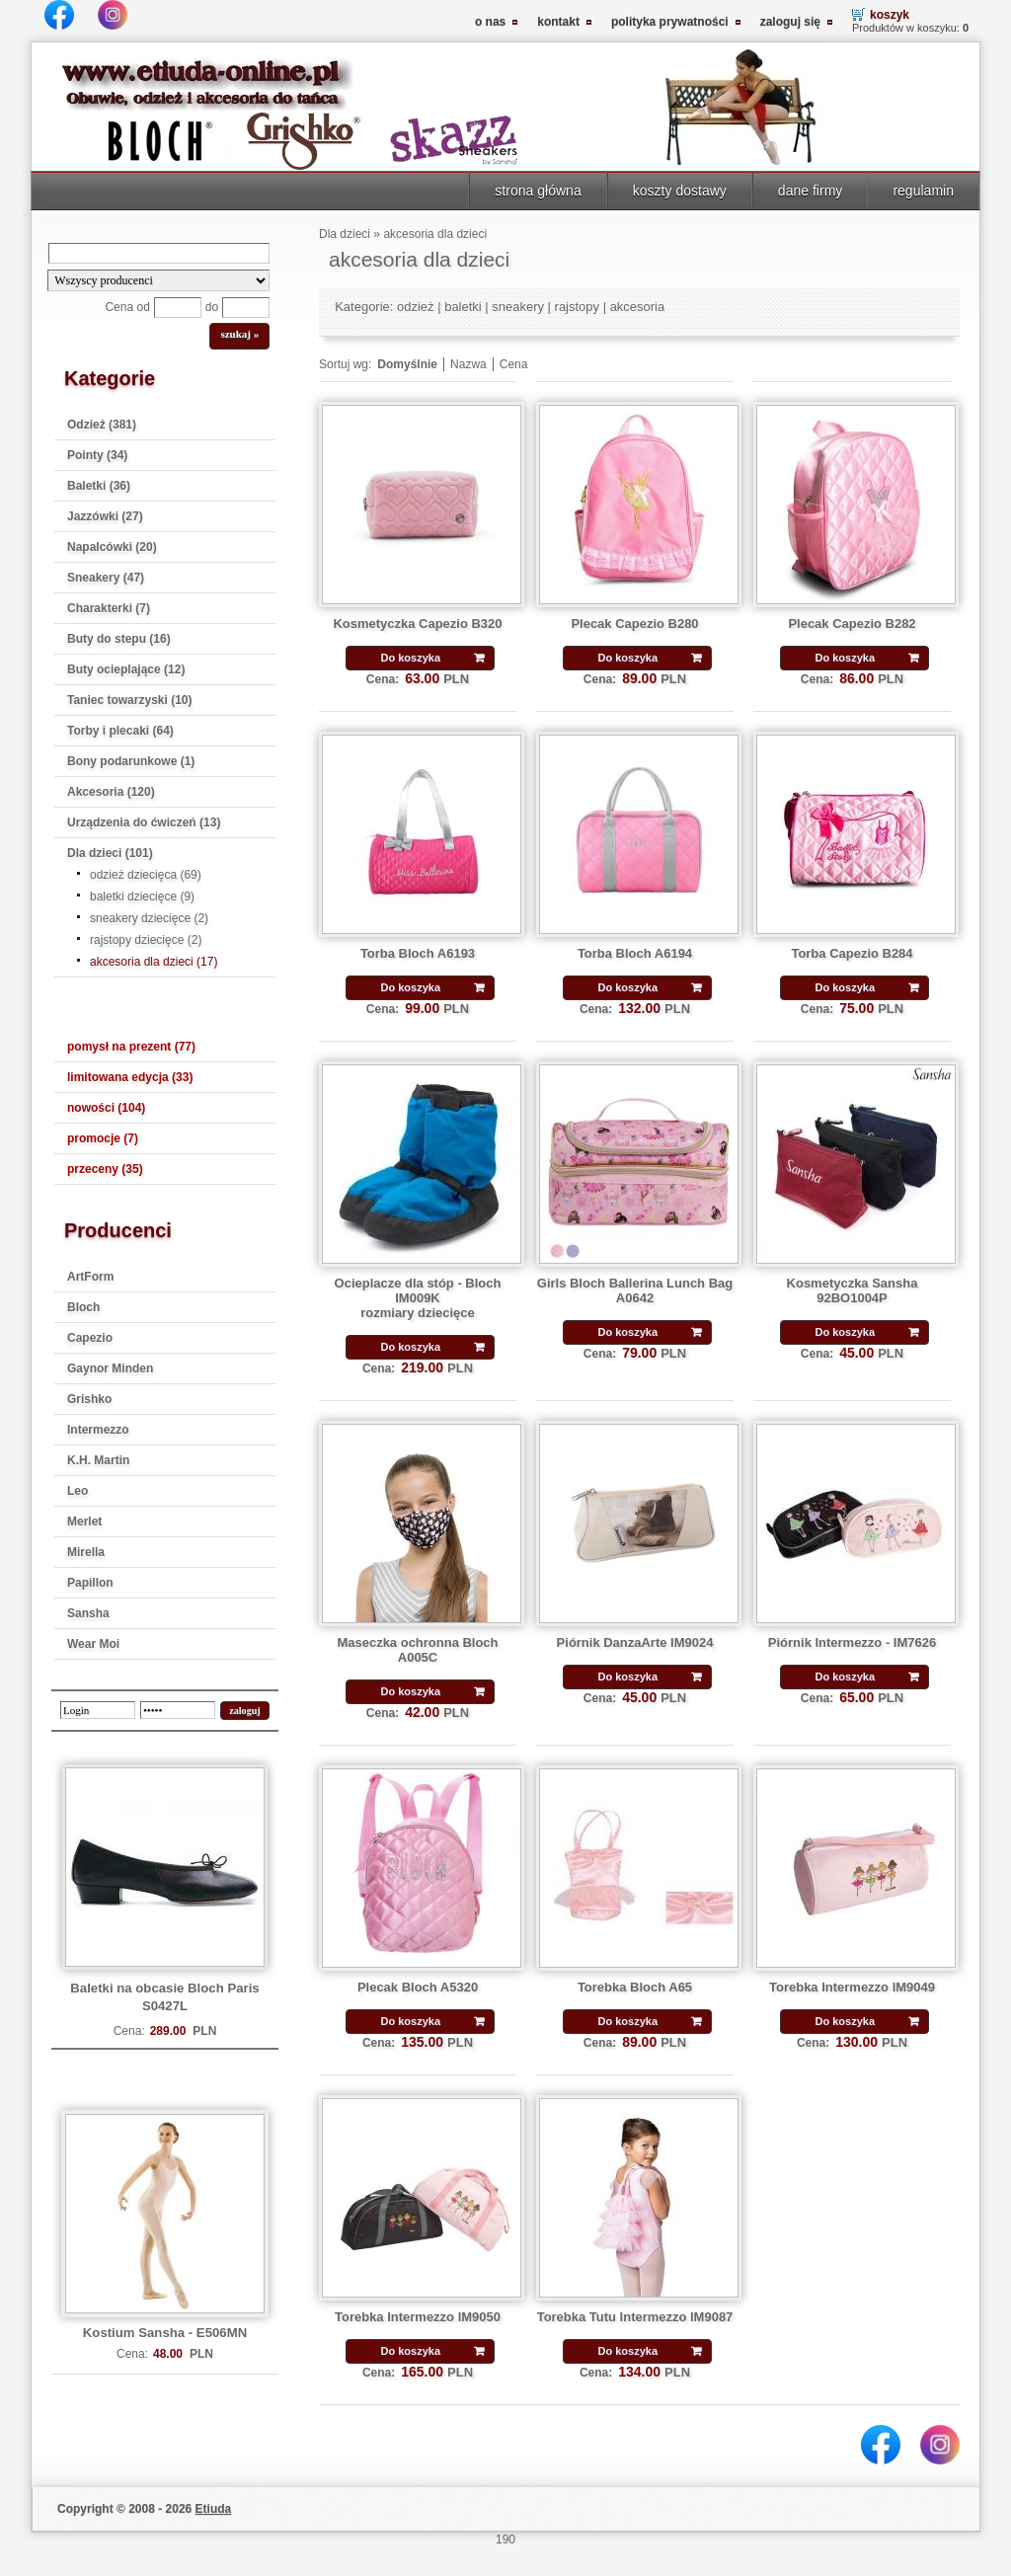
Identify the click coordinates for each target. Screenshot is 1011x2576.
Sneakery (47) (105, 578)
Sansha (88, 1613)
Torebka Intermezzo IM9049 (852, 1987)
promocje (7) (102, 1138)
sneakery (518, 306)
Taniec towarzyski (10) (130, 700)
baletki (463, 306)
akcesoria (637, 306)
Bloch (83, 1307)
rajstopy (577, 306)
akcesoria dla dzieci (435, 234)
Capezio (90, 1338)
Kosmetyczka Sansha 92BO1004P (852, 1290)
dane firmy (810, 190)
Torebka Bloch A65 (635, 1987)
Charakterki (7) (108, 608)
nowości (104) (106, 1108)
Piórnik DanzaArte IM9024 (635, 1642)
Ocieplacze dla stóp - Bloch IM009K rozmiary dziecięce (418, 1298)
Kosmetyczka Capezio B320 (417, 623)
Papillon (90, 1583)
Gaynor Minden (110, 1368)
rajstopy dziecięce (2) (145, 940)
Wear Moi (93, 1644)
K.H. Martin (98, 1460)
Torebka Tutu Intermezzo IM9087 (635, 2316)
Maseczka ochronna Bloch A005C (417, 1650)
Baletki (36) (98, 486)
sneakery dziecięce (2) (149, 918)
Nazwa (468, 364)
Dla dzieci (344, 234)
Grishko (89, 1399)
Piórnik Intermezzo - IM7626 (852, 1642)
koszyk (889, 15)
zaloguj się (790, 22)
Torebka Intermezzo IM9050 (418, 2316)
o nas (490, 22)
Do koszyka (410, 658)
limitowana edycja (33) (130, 1077)
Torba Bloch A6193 (417, 953)
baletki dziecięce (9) (142, 896)
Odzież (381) (101, 424)
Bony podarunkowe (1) (130, 761)
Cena (514, 364)
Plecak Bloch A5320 (417, 1987)
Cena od (127, 307)
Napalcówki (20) (112, 547)
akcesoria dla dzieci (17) (153, 962)
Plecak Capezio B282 (851, 623)
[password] (177, 1710)
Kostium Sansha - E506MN (165, 2332)
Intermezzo (98, 1430)
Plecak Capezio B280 (634, 623)
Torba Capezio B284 (851, 953)
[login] (97, 1710)
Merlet (84, 1521)
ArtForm (90, 1277)
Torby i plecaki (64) (120, 731)
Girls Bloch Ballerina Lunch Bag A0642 (635, 1290)
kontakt (558, 22)
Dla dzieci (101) (110, 853)
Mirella (86, 1552)
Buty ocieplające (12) (126, 669)
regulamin (923, 190)
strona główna (538, 190)
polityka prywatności (670, 22)
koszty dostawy (680, 190)
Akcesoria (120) (111, 792)
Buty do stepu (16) (119, 639)
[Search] (159, 253)
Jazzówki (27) (105, 516)
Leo (77, 1491)
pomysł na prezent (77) (131, 1047)
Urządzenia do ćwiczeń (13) (143, 822)
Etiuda (213, 2509)
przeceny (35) (105, 1169)
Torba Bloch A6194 (635, 953)
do (211, 307)
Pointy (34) (97, 455)
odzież (415, 306)
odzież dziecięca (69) (145, 875)
